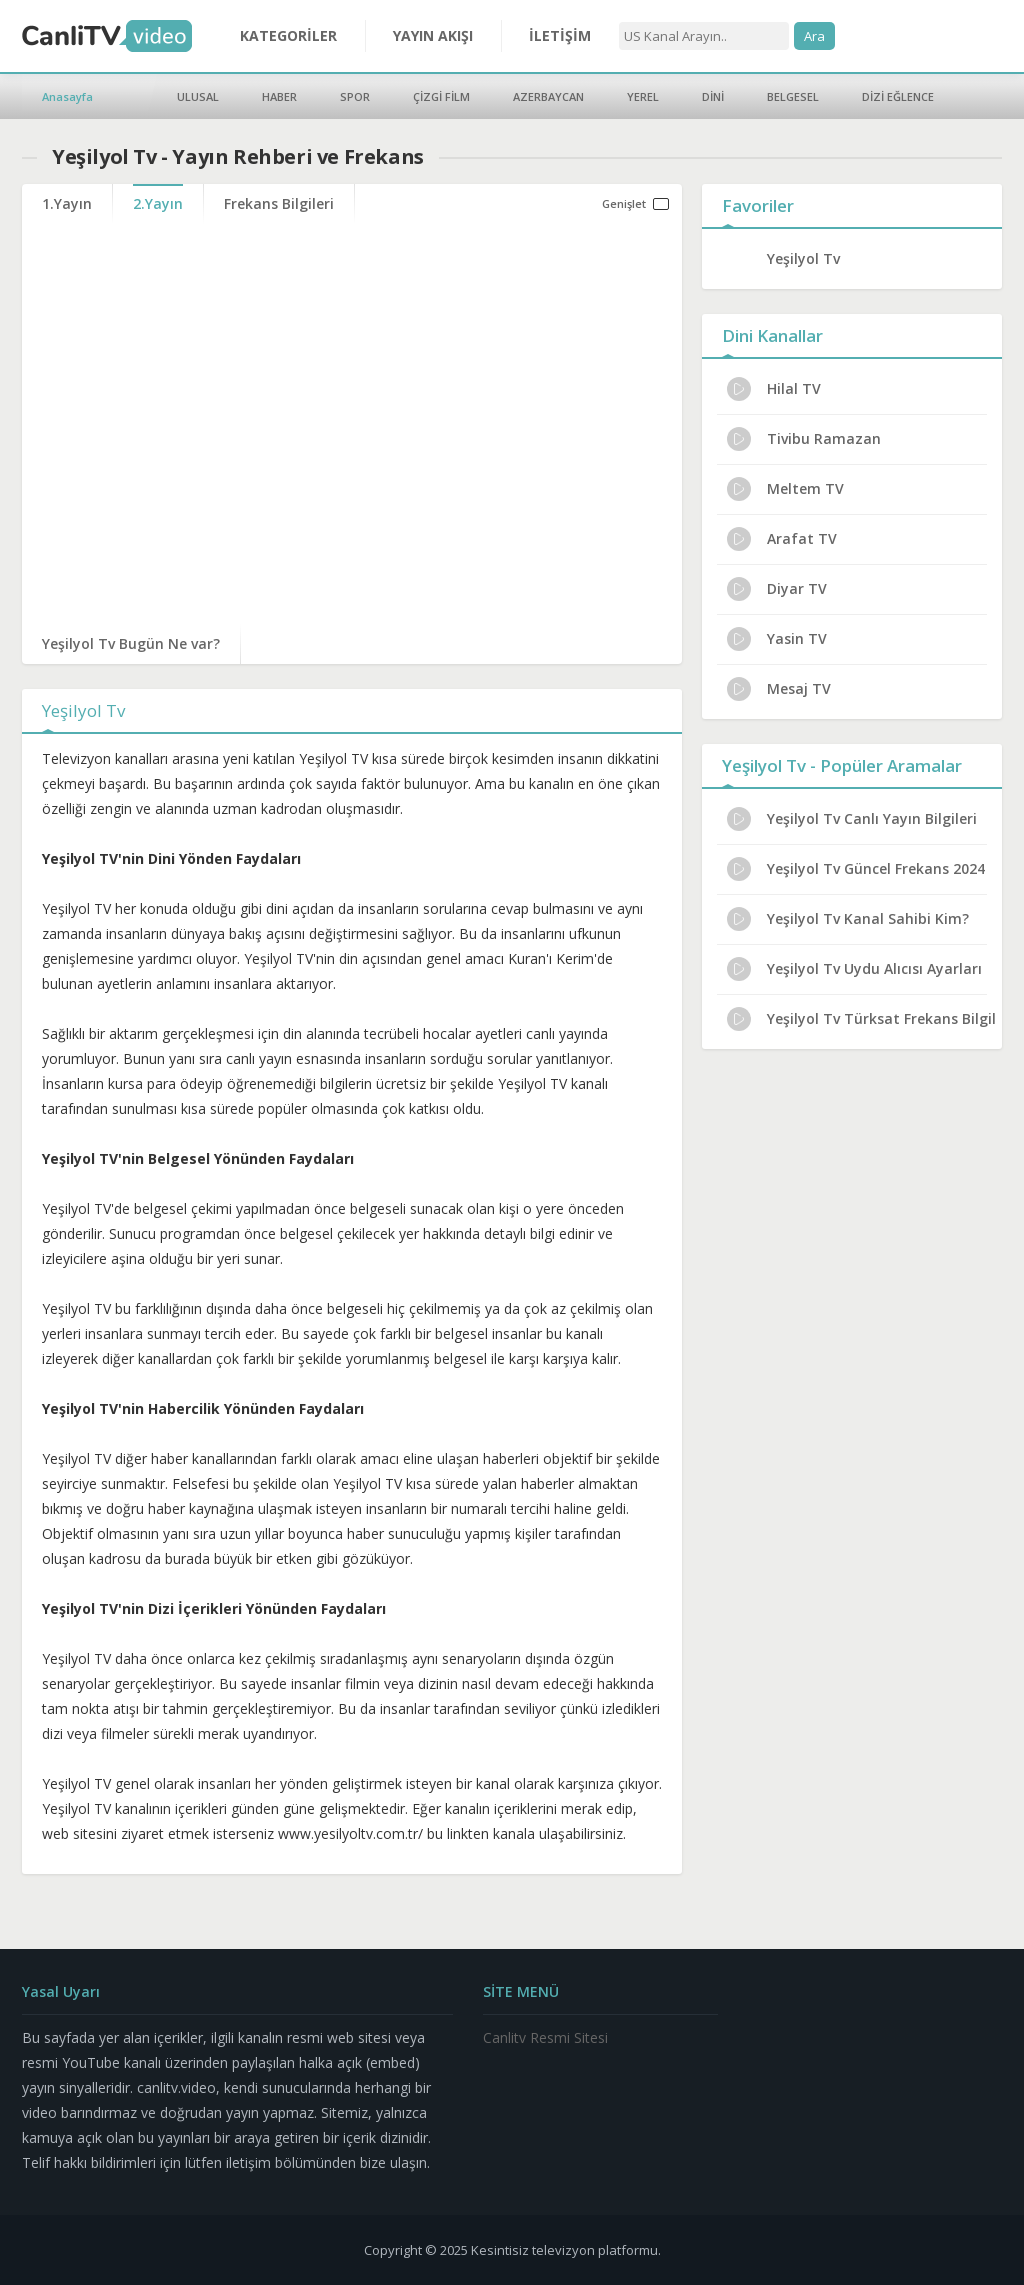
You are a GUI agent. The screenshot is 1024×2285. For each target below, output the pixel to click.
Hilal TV (774, 389)
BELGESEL (793, 96)
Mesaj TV (779, 689)
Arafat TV (782, 539)
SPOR (355, 96)
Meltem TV (785, 489)
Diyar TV (777, 589)
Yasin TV (777, 639)
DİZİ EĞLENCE (898, 96)
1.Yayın (67, 203)
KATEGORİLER (288, 35)
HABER (279, 96)
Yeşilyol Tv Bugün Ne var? (131, 643)
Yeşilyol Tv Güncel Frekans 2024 (856, 869)
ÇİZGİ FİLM (441, 96)
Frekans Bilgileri (279, 203)
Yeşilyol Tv (803, 258)
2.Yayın (158, 203)
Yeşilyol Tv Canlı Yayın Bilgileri (852, 819)
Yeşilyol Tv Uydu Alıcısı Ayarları (854, 969)
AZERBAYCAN (548, 96)
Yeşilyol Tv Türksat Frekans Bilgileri (862, 1019)
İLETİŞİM (560, 35)
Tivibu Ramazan (804, 439)
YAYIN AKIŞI (433, 35)
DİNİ (713, 96)
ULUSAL (198, 96)
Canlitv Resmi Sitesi (545, 2037)
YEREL (643, 96)
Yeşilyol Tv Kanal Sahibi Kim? (848, 919)
